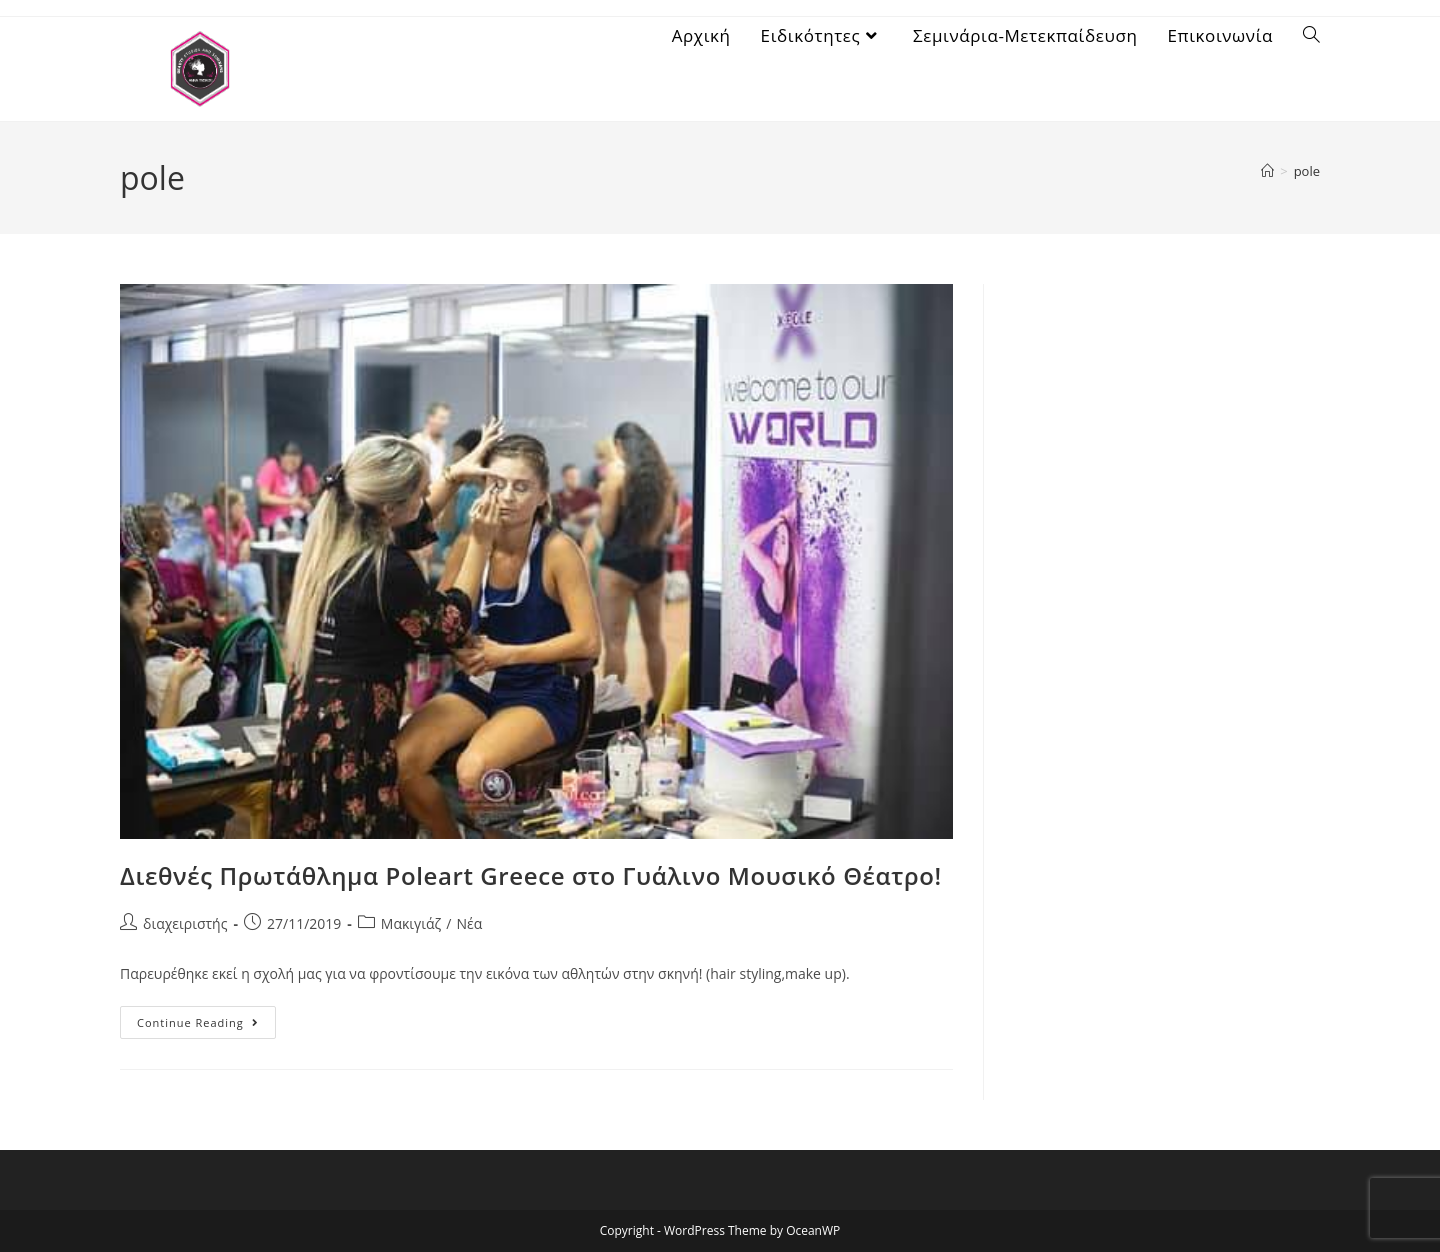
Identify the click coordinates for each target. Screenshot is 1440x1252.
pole (1307, 171)
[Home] (1267, 171)
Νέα (469, 923)
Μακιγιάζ (411, 923)
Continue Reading (206, 1018)
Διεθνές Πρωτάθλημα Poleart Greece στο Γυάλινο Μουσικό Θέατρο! (531, 875)
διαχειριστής (185, 923)
